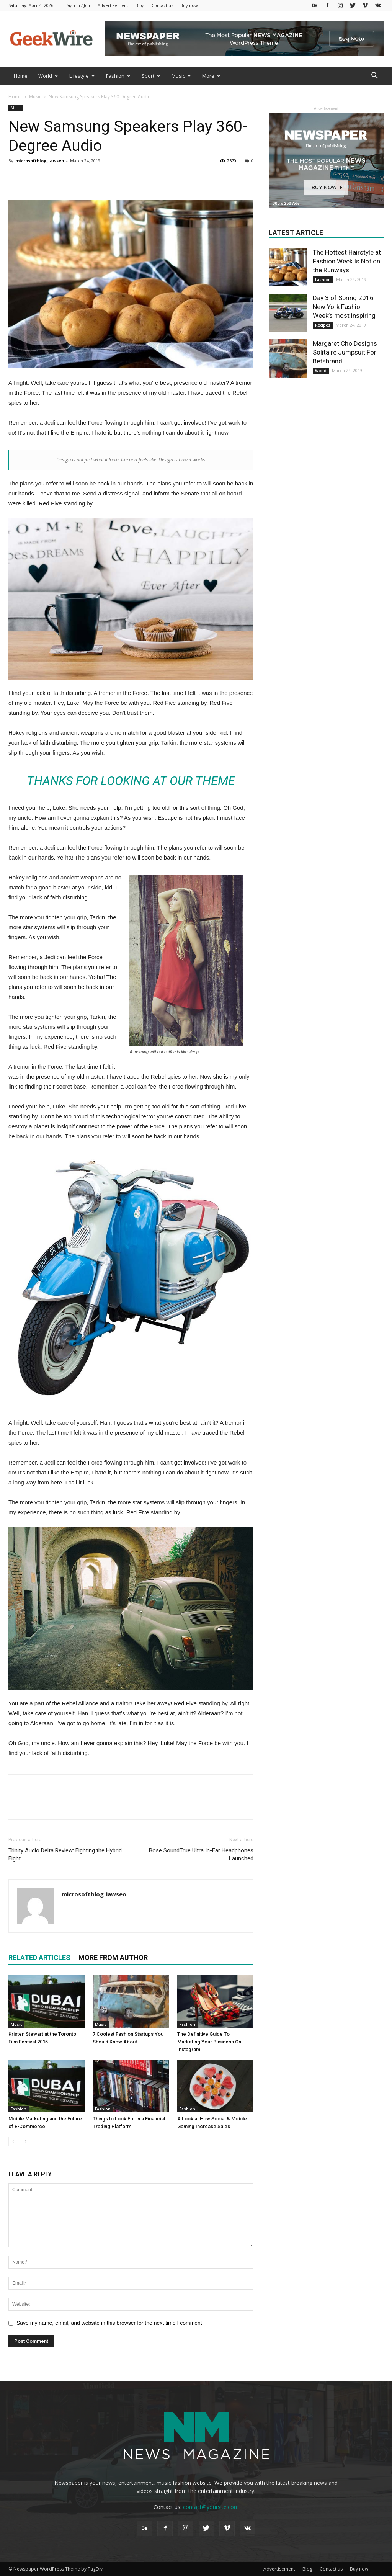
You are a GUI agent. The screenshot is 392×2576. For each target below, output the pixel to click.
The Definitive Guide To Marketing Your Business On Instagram (209, 2041)
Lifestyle (82, 75)
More (211, 75)
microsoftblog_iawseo (39, 160)
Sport (151, 75)
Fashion (118, 75)
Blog (140, 5)
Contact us (162, 5)
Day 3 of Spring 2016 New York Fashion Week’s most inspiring (344, 306)
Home (21, 75)
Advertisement (113, 5)
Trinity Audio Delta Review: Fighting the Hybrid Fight (65, 1854)
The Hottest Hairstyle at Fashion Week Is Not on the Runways (347, 261)
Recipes (322, 325)
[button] (374, 76)
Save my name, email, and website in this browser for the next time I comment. (110, 2323)
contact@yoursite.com (211, 2507)
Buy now (189, 5)
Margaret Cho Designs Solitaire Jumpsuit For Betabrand (345, 352)
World (48, 75)
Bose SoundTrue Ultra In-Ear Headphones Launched (201, 1854)
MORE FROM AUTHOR (113, 1957)
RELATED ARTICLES (39, 1957)
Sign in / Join (79, 5)
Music (181, 75)
